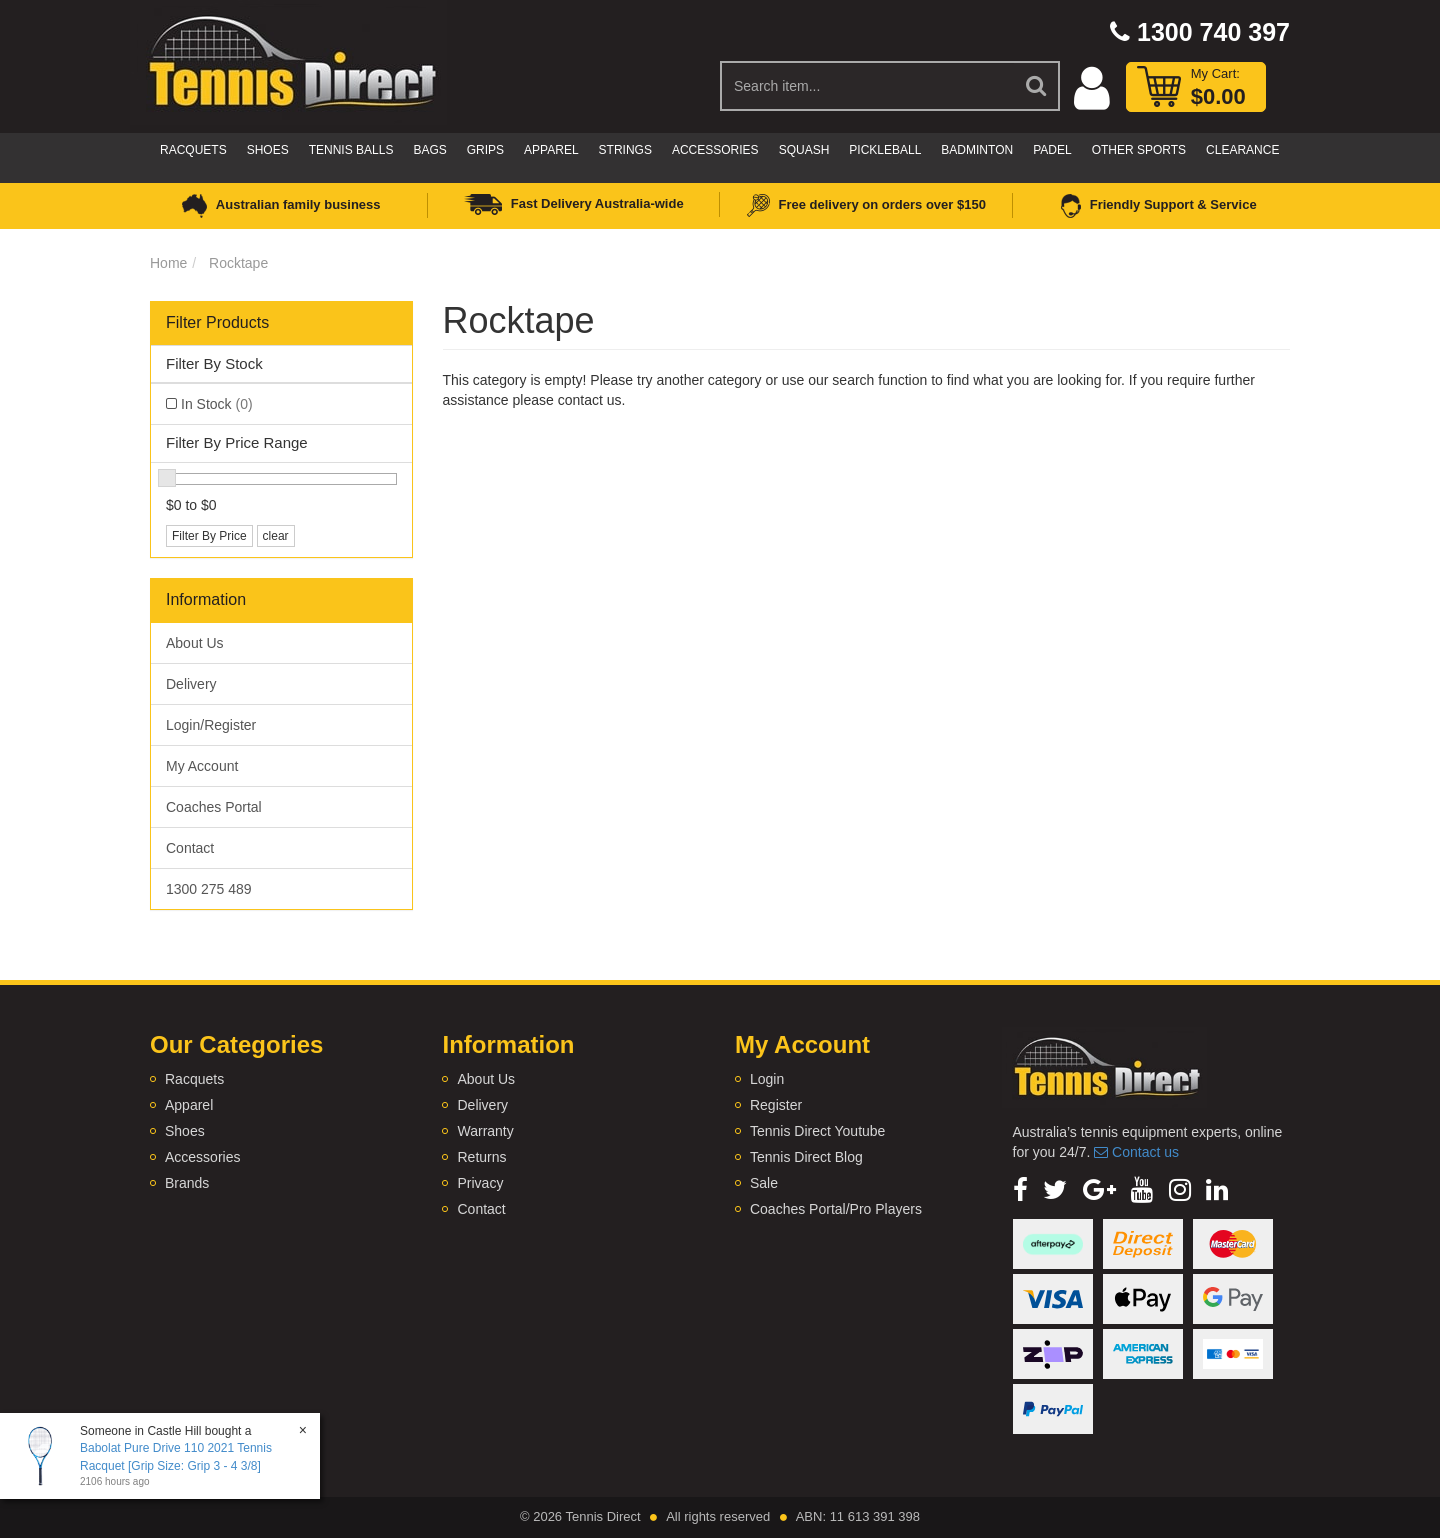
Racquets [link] (194, 1079)
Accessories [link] (202, 1157)
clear (276, 536)
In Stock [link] (217, 404)
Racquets (193, 150)
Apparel (551, 150)
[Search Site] (1037, 86)
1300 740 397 (1200, 32)
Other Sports (1139, 150)
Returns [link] (481, 1157)
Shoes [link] (185, 1131)
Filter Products (217, 322)
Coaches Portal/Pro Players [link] (836, 1209)
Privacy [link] (480, 1183)
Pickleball (885, 150)
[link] (1020, 1190)
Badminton (977, 150)
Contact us (1136, 1152)
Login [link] (767, 1079)
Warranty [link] (485, 1131)
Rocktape (238, 263)
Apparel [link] (189, 1105)
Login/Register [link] (211, 725)
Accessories (715, 150)
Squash (804, 150)
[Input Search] (867, 86)
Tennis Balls (351, 150)
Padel (1052, 150)
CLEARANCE (1242, 150)
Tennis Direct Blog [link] (806, 1157)
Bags (429, 150)
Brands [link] (187, 1183)
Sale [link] (764, 1183)
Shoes (268, 150)
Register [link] (776, 1105)
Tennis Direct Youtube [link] (817, 1131)
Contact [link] (190, 848)
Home (168, 263)
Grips (485, 150)
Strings (625, 150)
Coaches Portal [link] (214, 807)
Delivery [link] (191, 684)
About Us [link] (195, 643)
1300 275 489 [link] (209, 889)
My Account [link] (202, 766)
